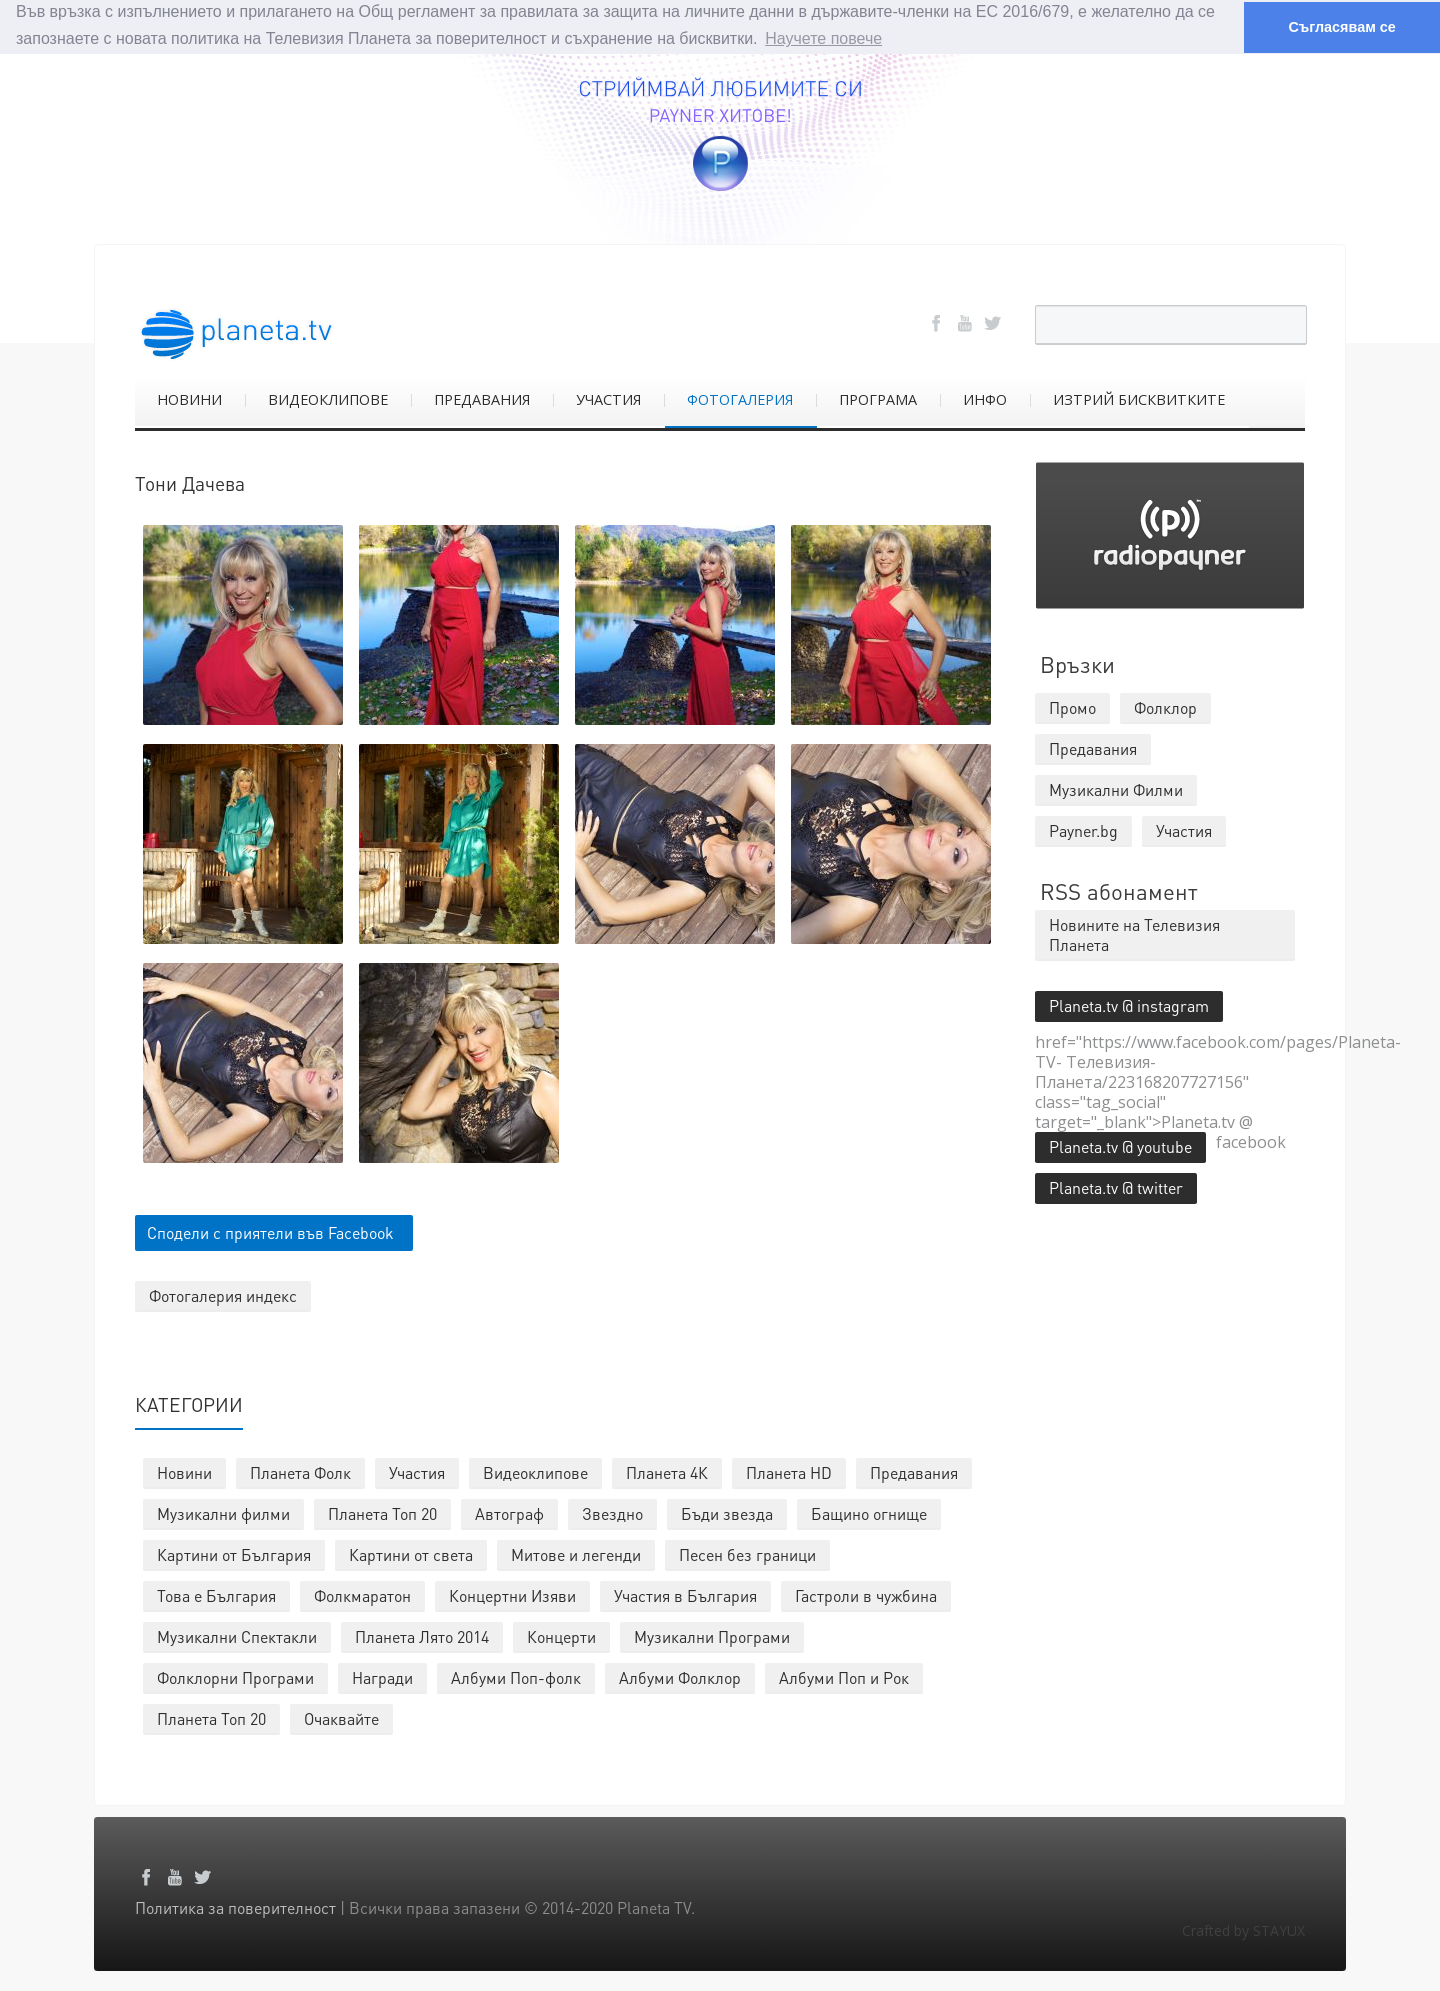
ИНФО (985, 398)
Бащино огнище (869, 1512)
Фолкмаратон (362, 1594)
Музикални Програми (712, 1635)
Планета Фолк (300, 1471)
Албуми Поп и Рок (844, 1676)
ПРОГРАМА (878, 398)
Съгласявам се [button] (1341, 27)
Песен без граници (747, 1553)
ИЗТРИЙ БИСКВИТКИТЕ (1139, 398)
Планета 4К (667, 1471)
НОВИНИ (189, 398)
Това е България (216, 1594)
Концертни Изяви (512, 1594)
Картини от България (234, 1553)
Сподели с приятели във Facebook (270, 1231)
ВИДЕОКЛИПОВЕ (328, 398)
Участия (417, 1471)
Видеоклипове (535, 1471)
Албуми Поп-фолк (516, 1676)
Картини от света (411, 1553)
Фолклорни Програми (235, 1676)
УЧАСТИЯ (608, 398)
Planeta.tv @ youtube (1120, 1145)
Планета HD (789, 1471)
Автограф (509, 1512)
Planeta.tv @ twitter (1116, 1186)
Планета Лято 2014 (422, 1635)
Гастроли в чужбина (866, 1594)
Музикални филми (223, 1512)
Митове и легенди (576, 1553)
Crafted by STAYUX (1243, 1929)
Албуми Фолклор (680, 1676)
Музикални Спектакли (237, 1635)
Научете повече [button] (823, 38)
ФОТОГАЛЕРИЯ (740, 398)
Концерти (561, 1635)
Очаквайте (341, 1717)
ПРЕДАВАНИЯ (482, 398)
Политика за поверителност (235, 1906)
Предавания (914, 1471)
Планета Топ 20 (382, 1512)
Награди (382, 1676)
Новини (184, 1471)
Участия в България (685, 1594)
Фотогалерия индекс (223, 1294)
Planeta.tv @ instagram (1129, 1004)
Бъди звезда (727, 1512)
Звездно (612, 1512)
